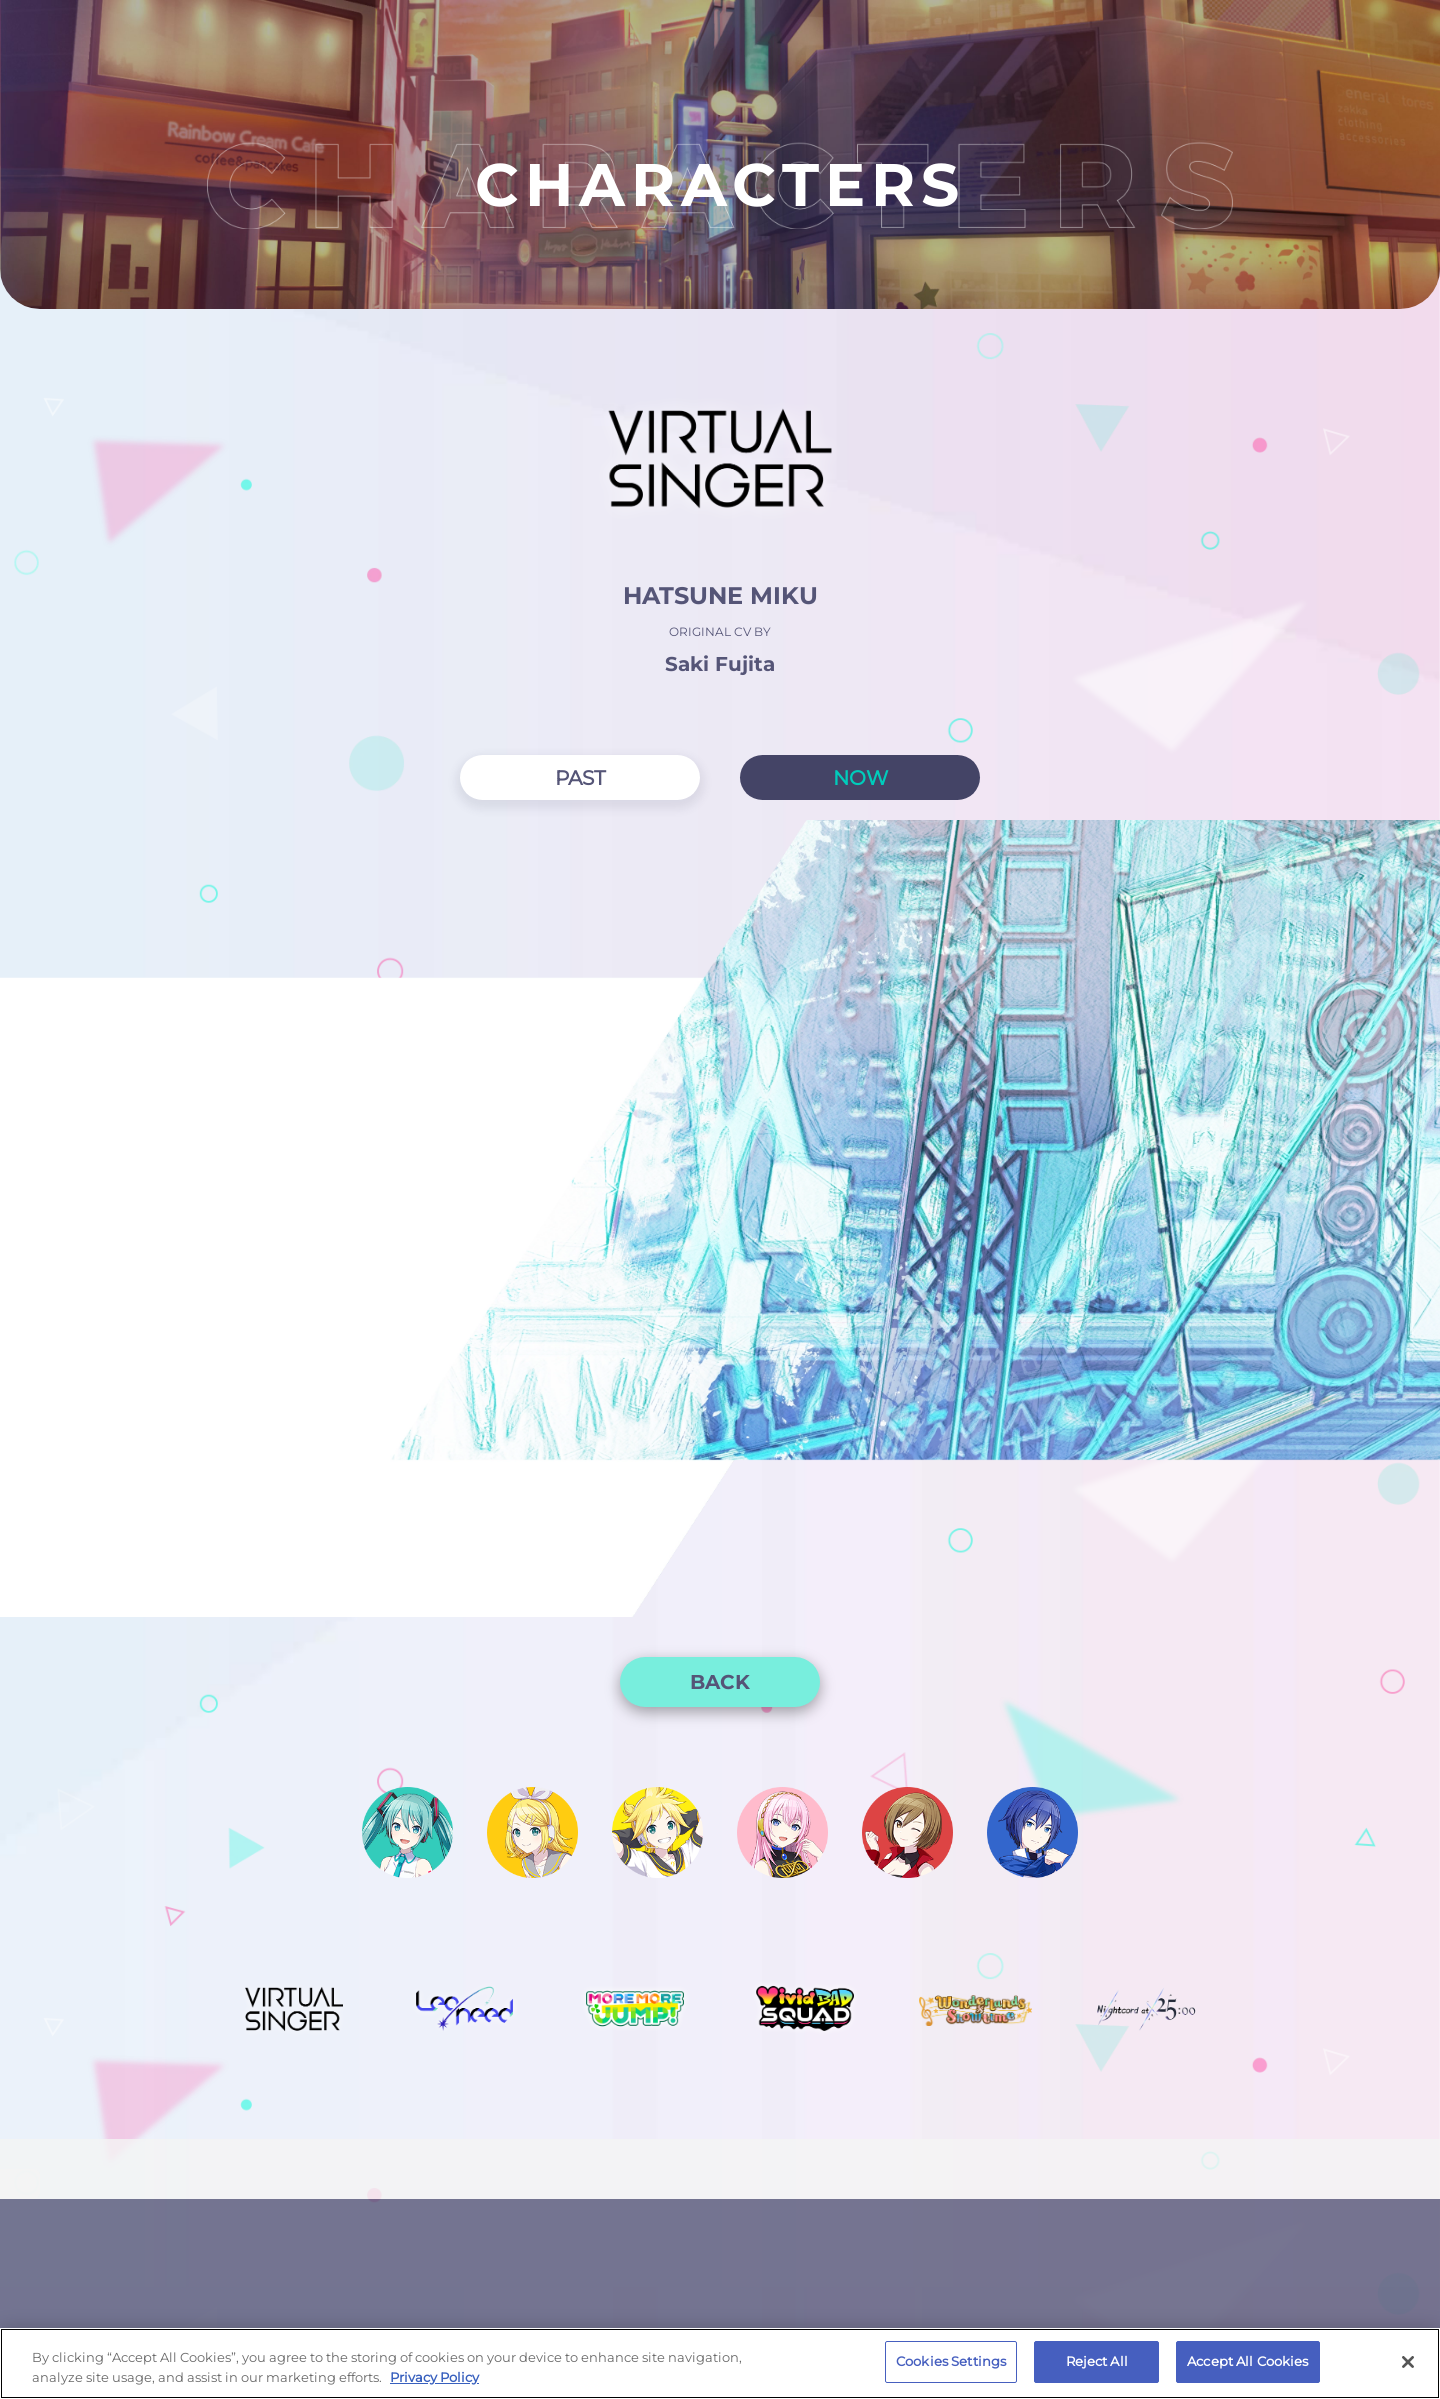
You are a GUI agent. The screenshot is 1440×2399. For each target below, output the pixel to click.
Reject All (1097, 2361)
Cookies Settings (951, 2361)
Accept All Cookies (1247, 2361)
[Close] (1408, 2362)
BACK (720, 1682)
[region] (720, 2363)
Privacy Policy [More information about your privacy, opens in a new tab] (434, 2377)
